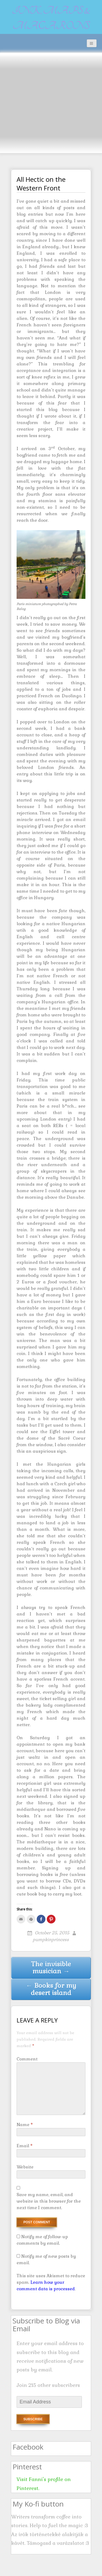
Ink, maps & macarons (51, 18)
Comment (27, 2059)
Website (25, 2167)
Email (25, 2146)
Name (25, 2124)
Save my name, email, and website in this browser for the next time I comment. (49, 2201)
